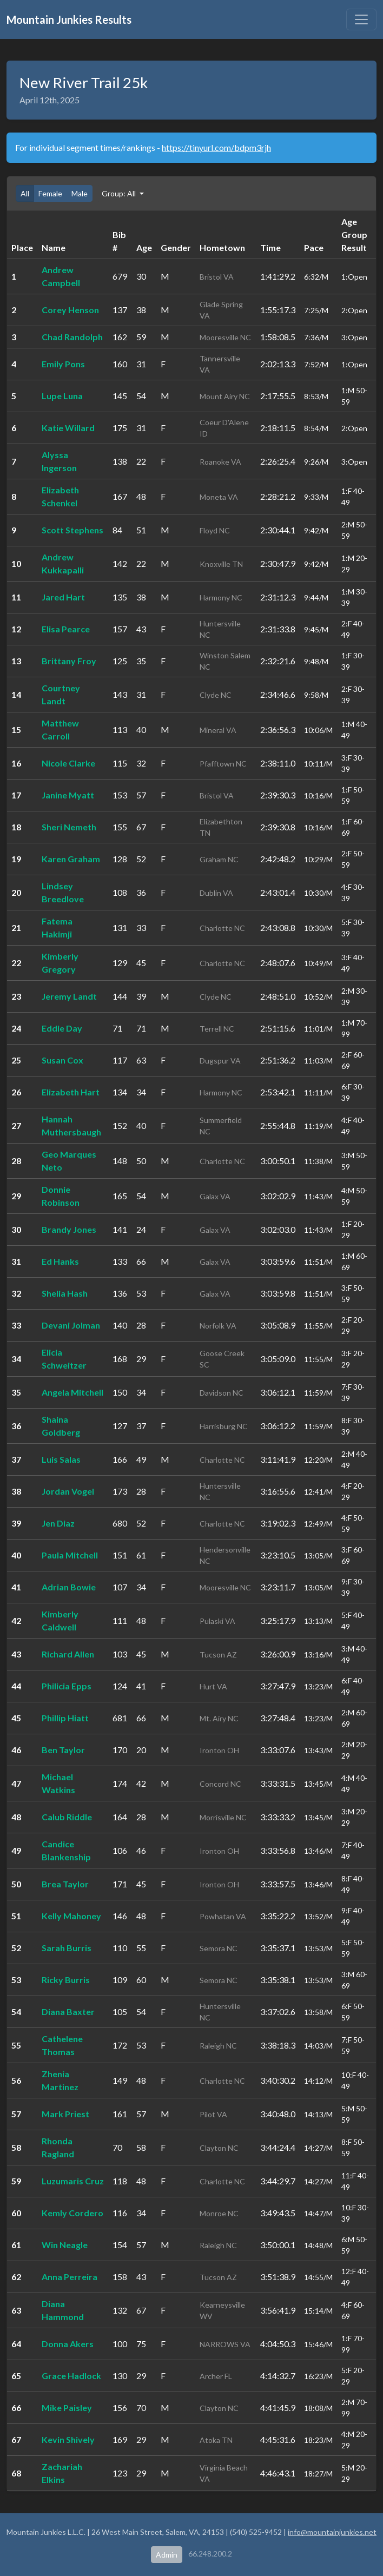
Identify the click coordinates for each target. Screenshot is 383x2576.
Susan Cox (62, 1060)
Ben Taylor (63, 1750)
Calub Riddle (67, 1817)
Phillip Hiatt (65, 1718)
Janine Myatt (68, 795)
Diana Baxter (68, 2011)
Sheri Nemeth (69, 827)
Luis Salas (61, 1459)
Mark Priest (65, 2114)
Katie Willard (68, 427)
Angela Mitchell (72, 1392)
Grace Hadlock (71, 2375)
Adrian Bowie (69, 1587)
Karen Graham (71, 859)
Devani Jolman (71, 1325)
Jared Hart (63, 597)
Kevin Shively (68, 2439)
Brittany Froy (69, 661)
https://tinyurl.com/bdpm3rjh (216, 147)
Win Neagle (65, 2245)
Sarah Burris (66, 1948)
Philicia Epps (66, 1686)
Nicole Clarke (68, 763)
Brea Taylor (65, 1884)
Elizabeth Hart (71, 1092)
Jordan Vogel (68, 1491)
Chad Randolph (72, 337)
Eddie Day (62, 1028)
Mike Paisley (67, 2407)
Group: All (119, 193)
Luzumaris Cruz (73, 2181)
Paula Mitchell (70, 1555)
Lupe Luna (62, 396)
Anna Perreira (69, 2276)
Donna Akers (68, 2344)
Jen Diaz (58, 1523)
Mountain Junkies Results (68, 19)
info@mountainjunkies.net (332, 2532)
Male (79, 193)
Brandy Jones (69, 1229)
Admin (166, 2554)
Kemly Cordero (72, 2213)
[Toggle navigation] (361, 19)
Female (50, 193)
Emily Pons (63, 364)
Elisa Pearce (66, 629)
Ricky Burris (66, 1979)
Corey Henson (70, 310)
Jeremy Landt (69, 996)
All (25, 193)
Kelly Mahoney (71, 1916)
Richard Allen (68, 1654)
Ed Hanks (60, 1261)
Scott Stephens (72, 530)
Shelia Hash (65, 1293)
